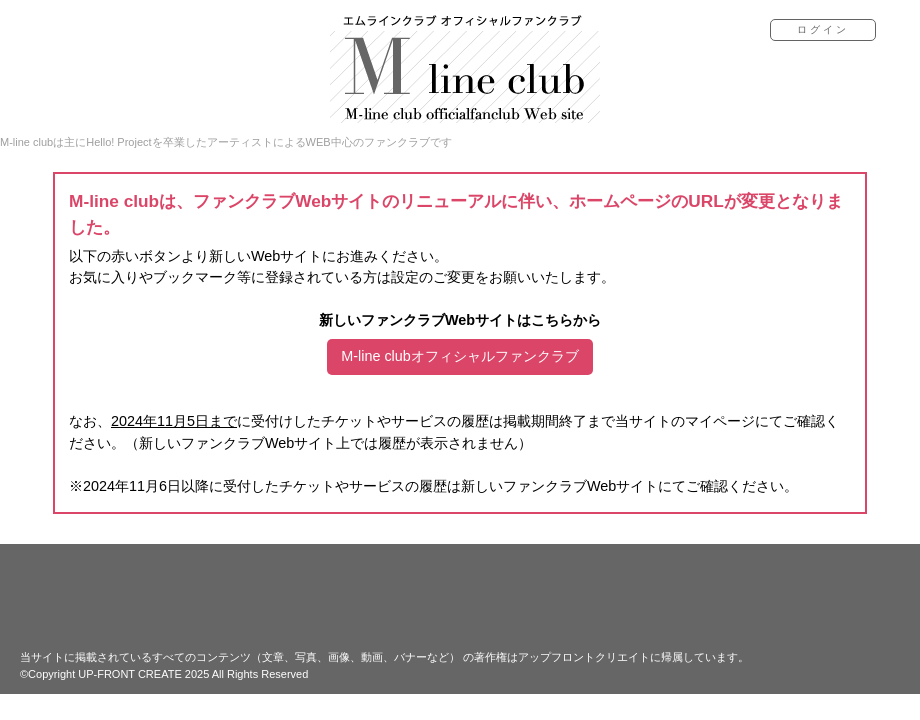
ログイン (823, 29)
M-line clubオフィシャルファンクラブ (460, 356)
